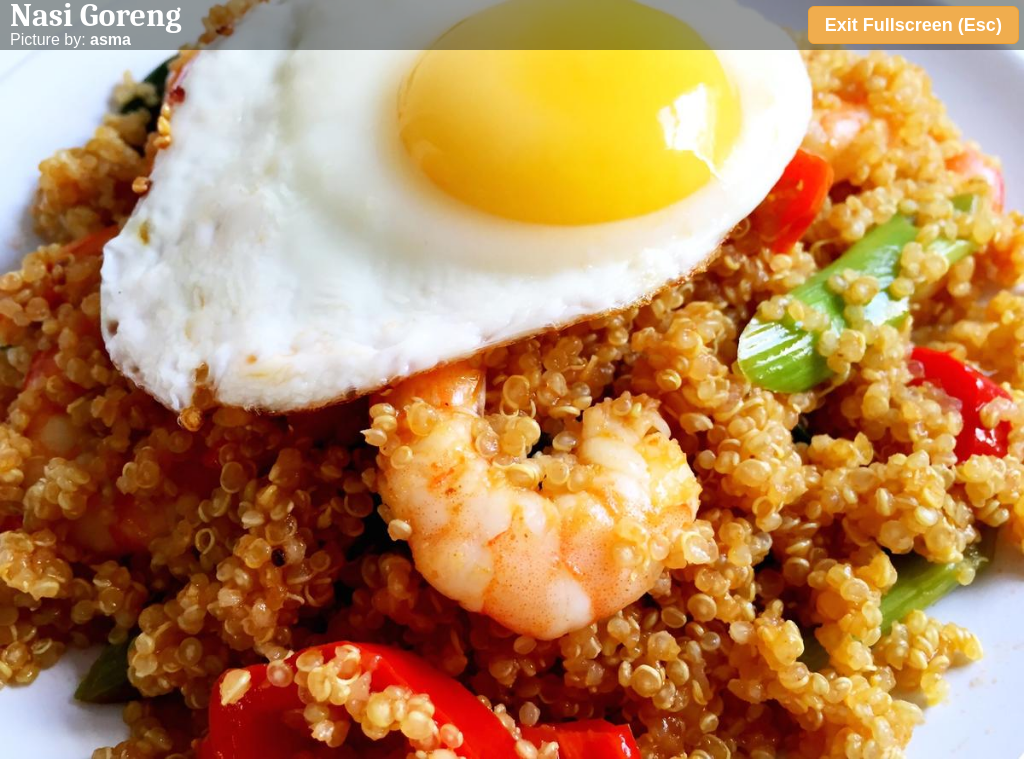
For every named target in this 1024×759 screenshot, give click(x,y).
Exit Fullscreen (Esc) (913, 25)
